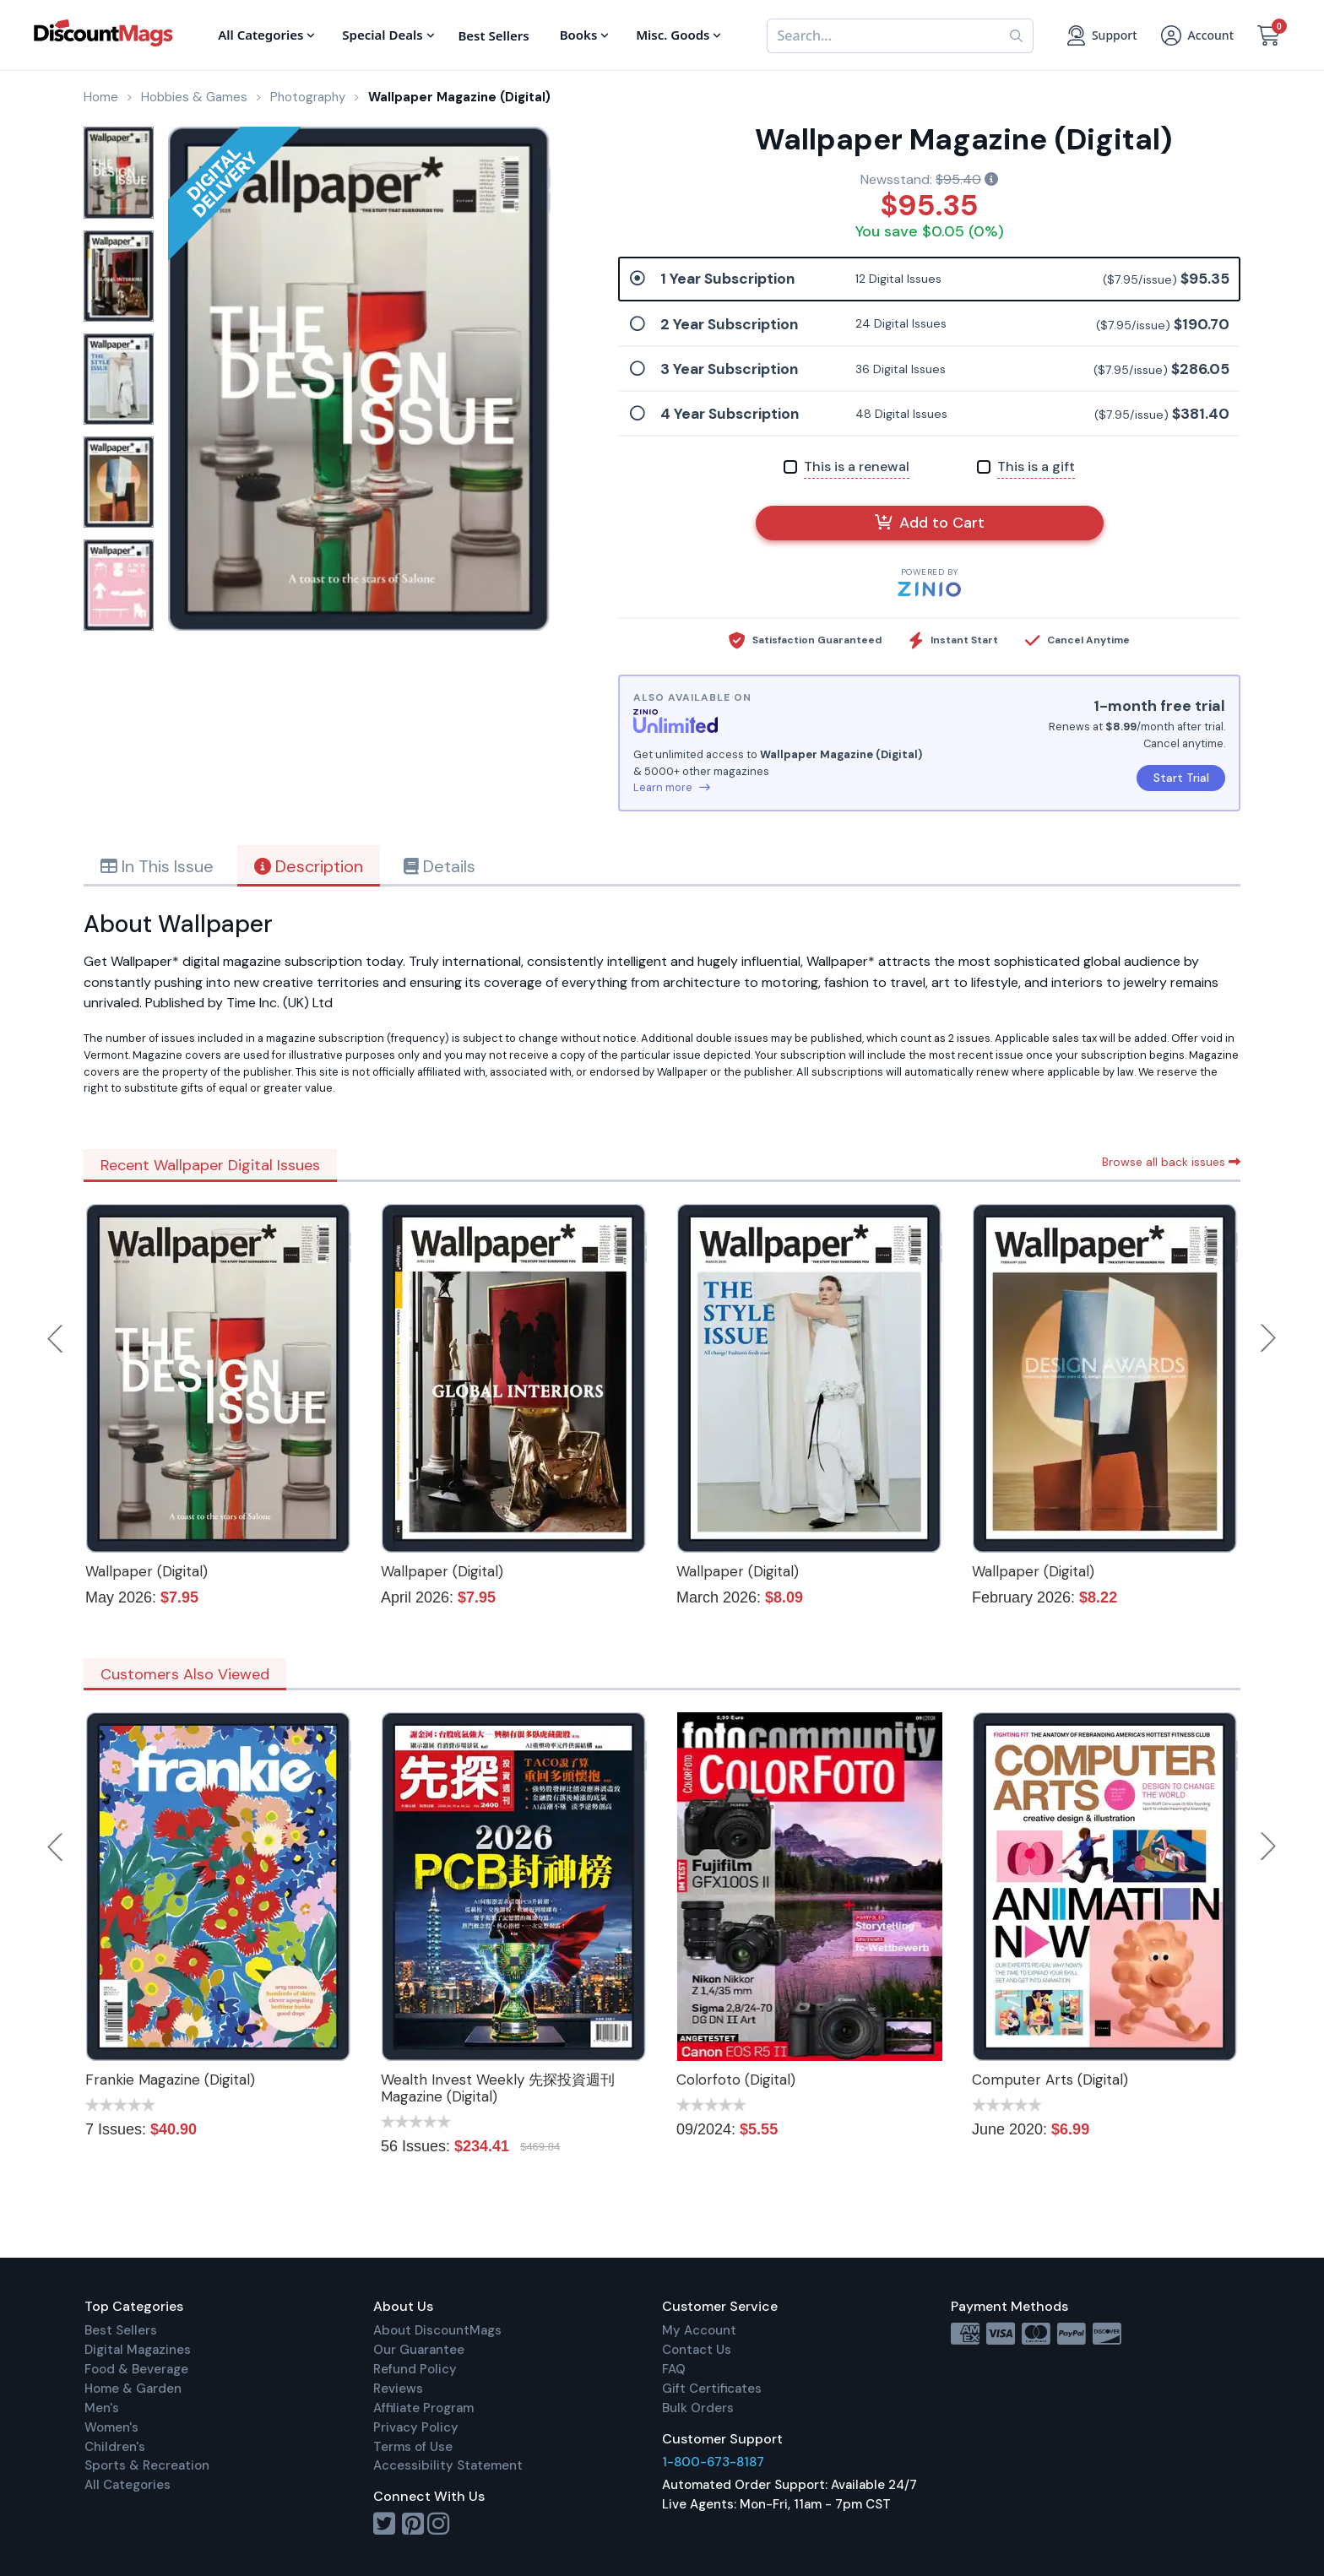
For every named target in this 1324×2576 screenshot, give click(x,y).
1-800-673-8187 (713, 2462)
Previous (56, 1338)
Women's (111, 2427)
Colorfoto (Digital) (735, 2079)
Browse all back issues (1171, 1161)
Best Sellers (120, 2330)
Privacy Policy (416, 2427)
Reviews (398, 2388)
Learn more (671, 787)
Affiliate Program (423, 2408)
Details (439, 866)
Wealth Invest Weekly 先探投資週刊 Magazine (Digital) (498, 2088)
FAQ (674, 2369)
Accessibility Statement (448, 2465)
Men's (101, 2408)
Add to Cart (930, 522)
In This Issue (157, 866)
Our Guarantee (418, 2349)
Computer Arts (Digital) (1050, 2079)
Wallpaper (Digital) (146, 1571)
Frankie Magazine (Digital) (170, 2079)
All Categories (127, 2484)
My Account (699, 2330)
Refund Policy (415, 2369)
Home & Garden (133, 2388)
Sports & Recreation (146, 2465)
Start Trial (1181, 777)
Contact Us (696, 2349)
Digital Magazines (137, 2349)
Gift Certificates (712, 2388)
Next (1268, 1338)
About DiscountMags (437, 2330)
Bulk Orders (698, 2408)
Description (308, 866)
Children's (114, 2446)
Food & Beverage (136, 2369)
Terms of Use (413, 2446)
